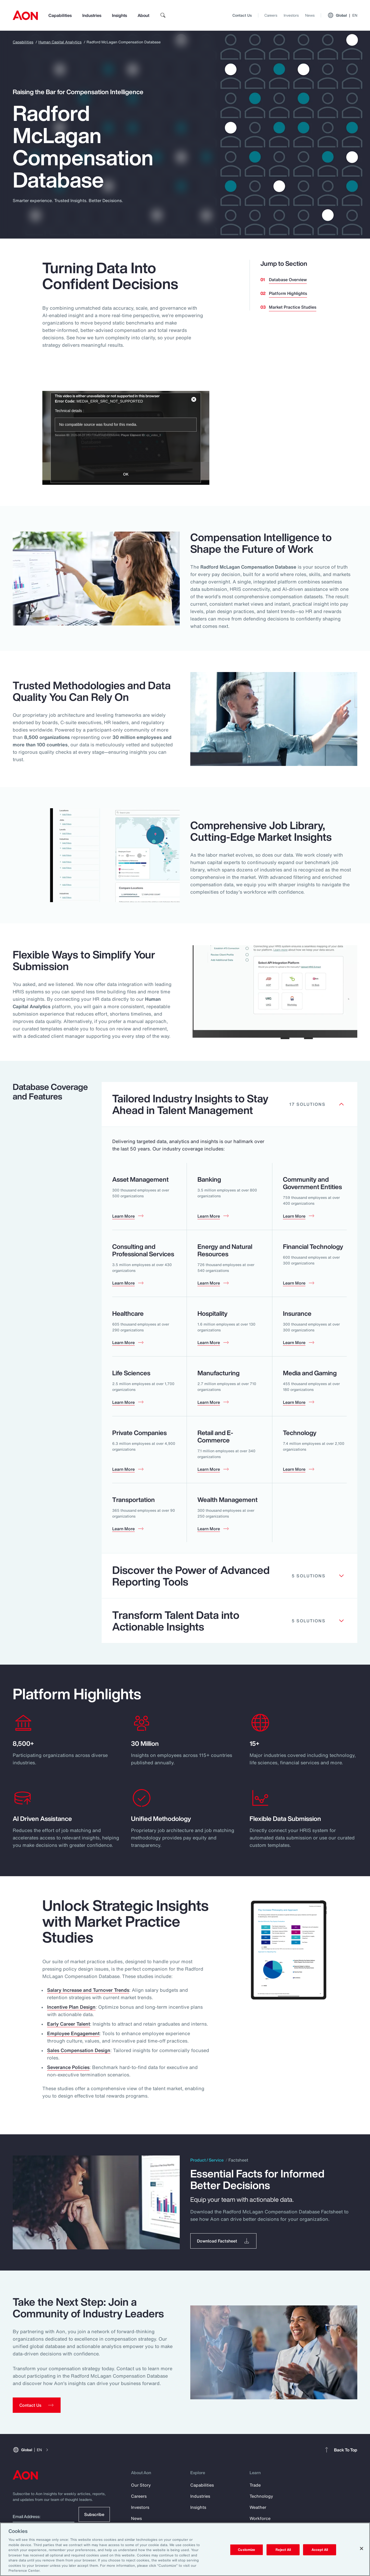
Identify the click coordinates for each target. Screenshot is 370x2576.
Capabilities (60, 15)
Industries (91, 15)
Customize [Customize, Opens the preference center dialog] (246, 2549)
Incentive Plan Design (71, 2006)
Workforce (260, 2518)
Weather (258, 2507)
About (143, 15)
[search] (163, 15)
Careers (270, 15)
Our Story (141, 2485)
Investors (291, 15)
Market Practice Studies (292, 307)
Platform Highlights (288, 293)
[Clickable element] (230, 1104)
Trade (255, 2485)
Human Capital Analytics (60, 42)
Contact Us (242, 15)
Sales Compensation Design (78, 2050)
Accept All (320, 2549)
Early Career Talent (68, 2023)
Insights (119, 15)
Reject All (283, 2549)
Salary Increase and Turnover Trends (88, 1989)
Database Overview (288, 279)
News (310, 15)
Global (342, 15)
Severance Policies (68, 2067)
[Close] (361, 2548)
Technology (261, 2496)
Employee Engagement (73, 2033)
